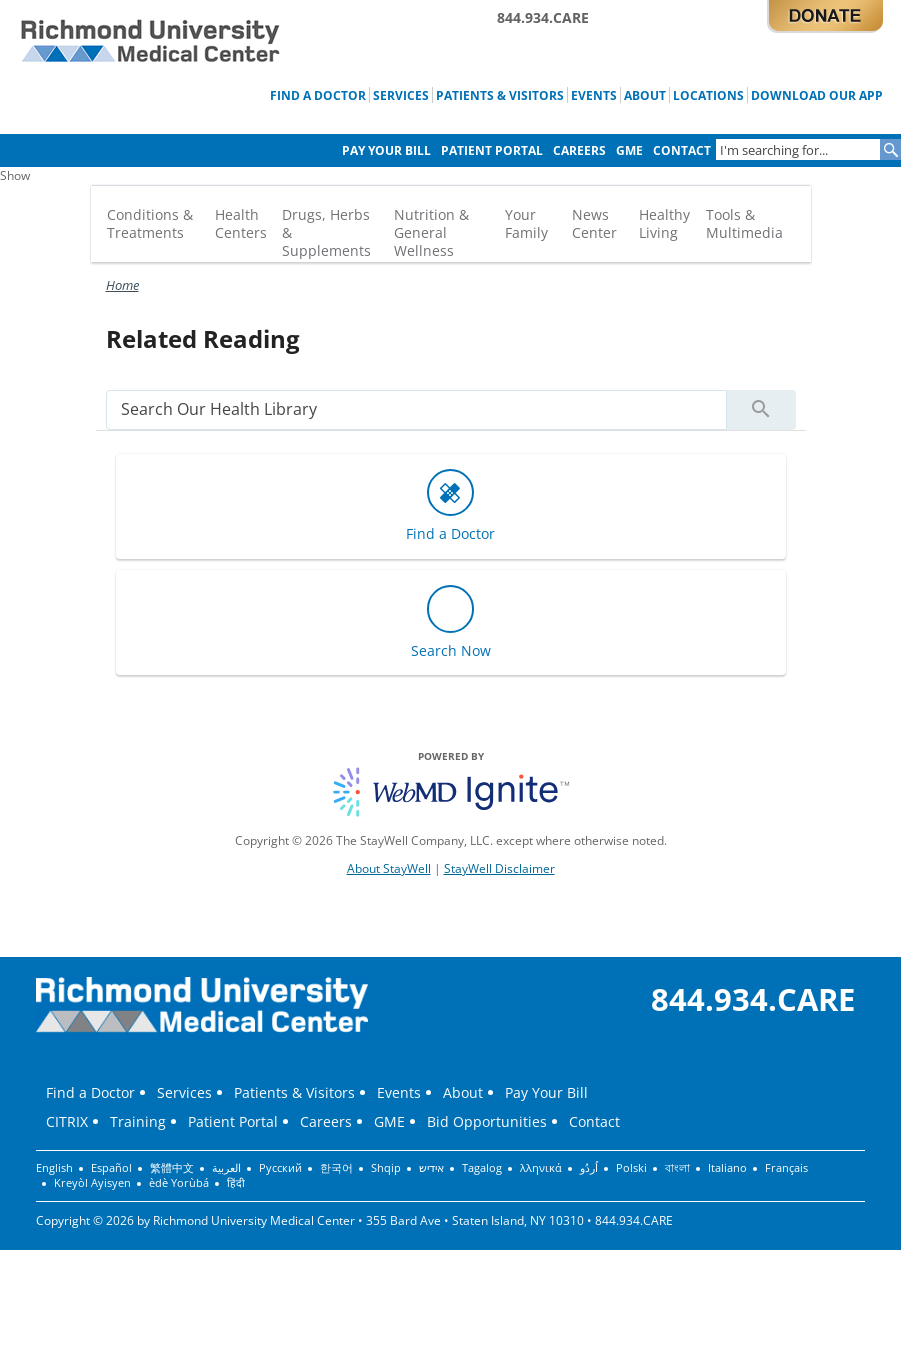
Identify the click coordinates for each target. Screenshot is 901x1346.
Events (594, 95)
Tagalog (482, 1168)
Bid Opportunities (487, 1121)
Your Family (526, 223)
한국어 (336, 1168)
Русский (280, 1168)
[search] (416, 409)
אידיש (431, 1168)
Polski (631, 1168)
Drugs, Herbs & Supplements (326, 232)
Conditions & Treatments (150, 223)
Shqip (386, 1168)
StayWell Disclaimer (499, 868)
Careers (579, 150)
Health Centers (241, 223)
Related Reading (203, 338)
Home (122, 285)
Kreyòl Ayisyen (92, 1183)
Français (786, 1168)
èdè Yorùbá (179, 1183)
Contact (682, 150)
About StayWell (389, 868)
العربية (226, 1168)
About (645, 95)
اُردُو (589, 1168)
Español (111, 1168)
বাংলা (677, 1168)
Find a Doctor (318, 95)
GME (629, 150)
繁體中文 (172, 1168)
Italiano (727, 1168)
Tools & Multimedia (744, 223)
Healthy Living (664, 223)
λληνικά (541, 1168)
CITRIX (67, 1121)
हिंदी (236, 1183)
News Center (594, 223)
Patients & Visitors (500, 95)
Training (138, 1121)
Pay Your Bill (386, 150)
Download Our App (817, 95)
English (54, 1168)
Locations (708, 95)
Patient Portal (492, 150)
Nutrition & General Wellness (431, 232)
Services (401, 95)
